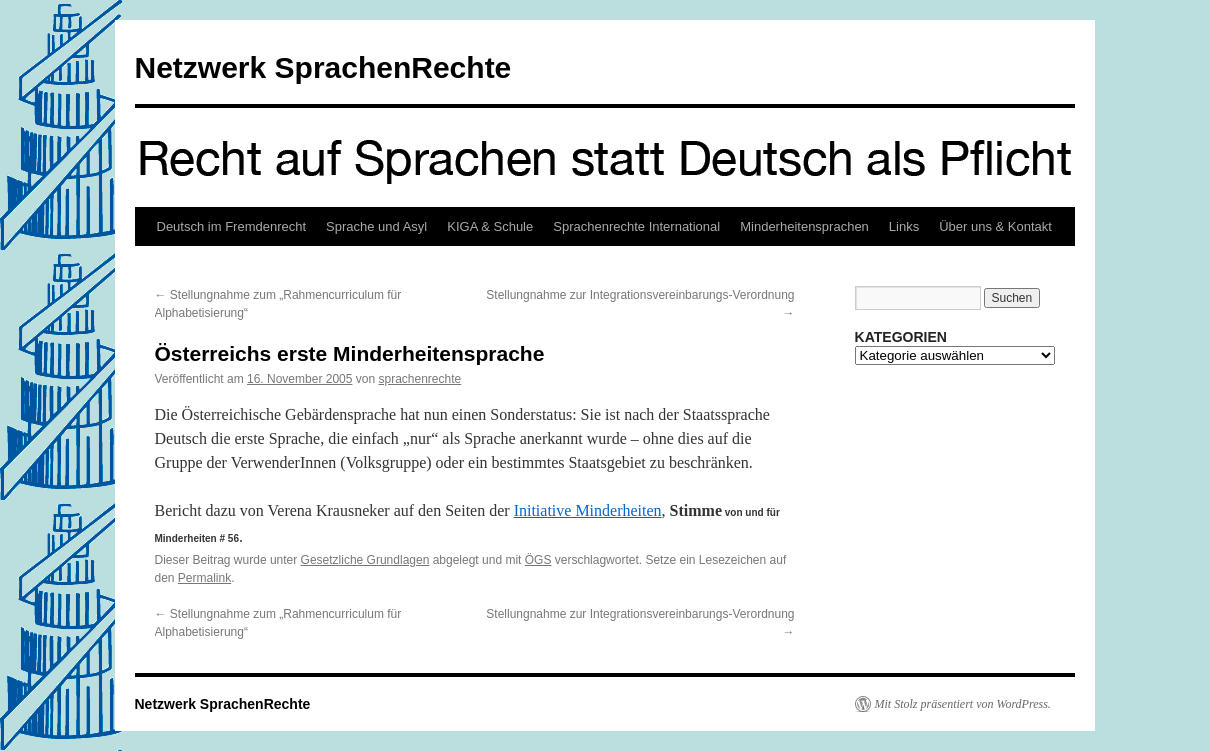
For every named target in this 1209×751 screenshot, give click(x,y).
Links (904, 226)
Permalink (204, 578)
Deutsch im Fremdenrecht (232, 226)
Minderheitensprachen (804, 226)
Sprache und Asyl (376, 226)
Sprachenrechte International (636, 226)
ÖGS (538, 560)
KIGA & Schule (490, 226)
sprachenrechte (419, 379)
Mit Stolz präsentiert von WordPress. (963, 704)
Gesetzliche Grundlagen (365, 560)
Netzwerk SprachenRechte (323, 67)
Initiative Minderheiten (588, 510)
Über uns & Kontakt (995, 226)
